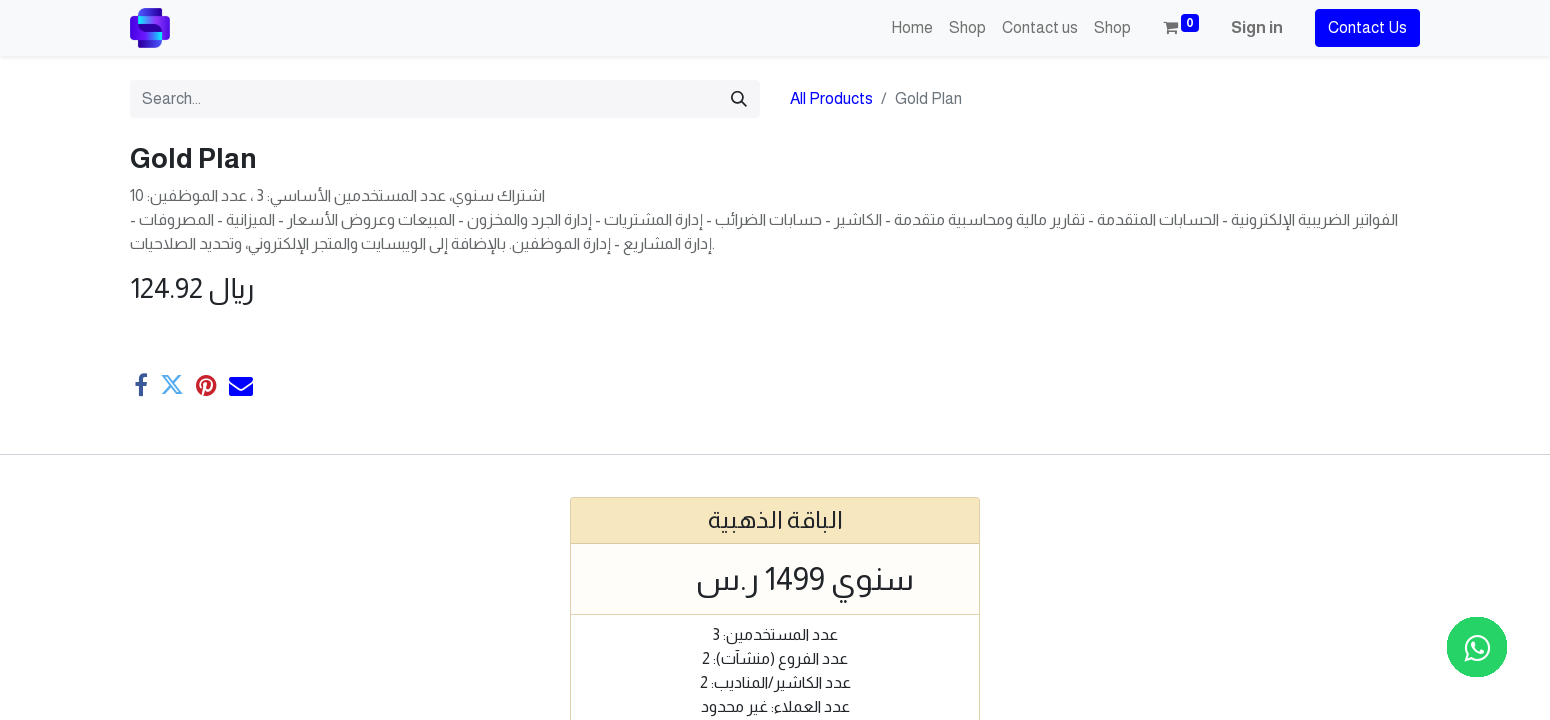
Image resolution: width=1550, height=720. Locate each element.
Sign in (1257, 27)
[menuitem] (912, 28)
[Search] (739, 99)
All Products (831, 98)
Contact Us (1367, 27)
